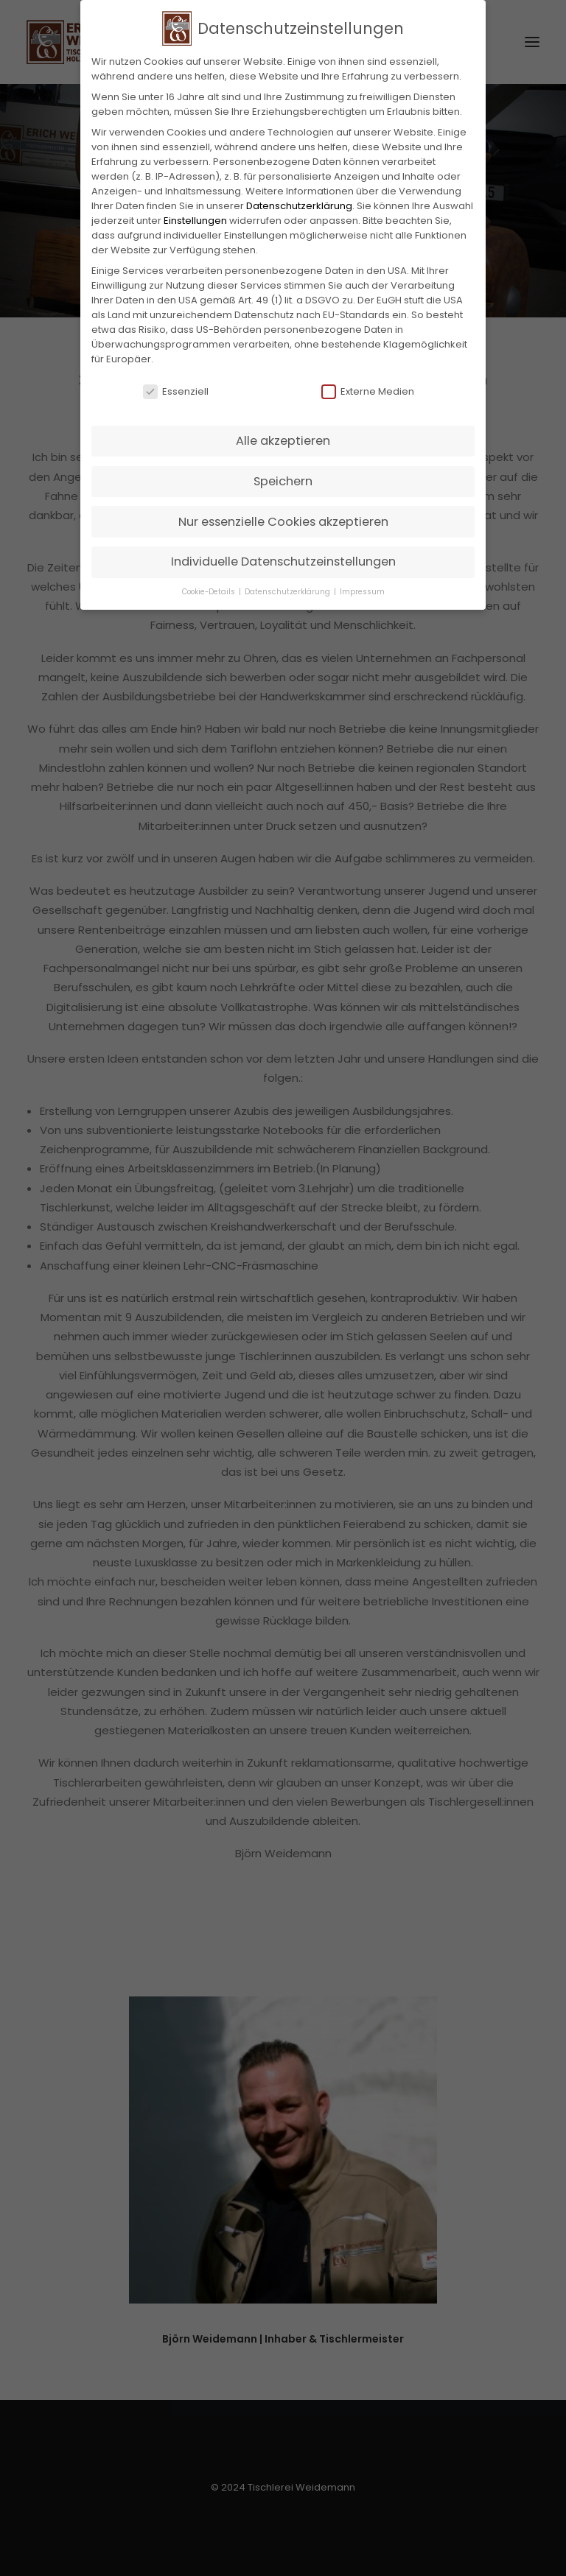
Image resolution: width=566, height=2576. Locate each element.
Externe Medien (367, 386)
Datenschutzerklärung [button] (288, 585)
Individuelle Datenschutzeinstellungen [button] (283, 555)
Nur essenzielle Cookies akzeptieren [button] (283, 515)
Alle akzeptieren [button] (283, 434)
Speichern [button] (283, 474)
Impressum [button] (362, 585)
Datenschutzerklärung (299, 199)
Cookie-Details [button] (209, 585)
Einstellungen (195, 214)
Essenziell (176, 386)
